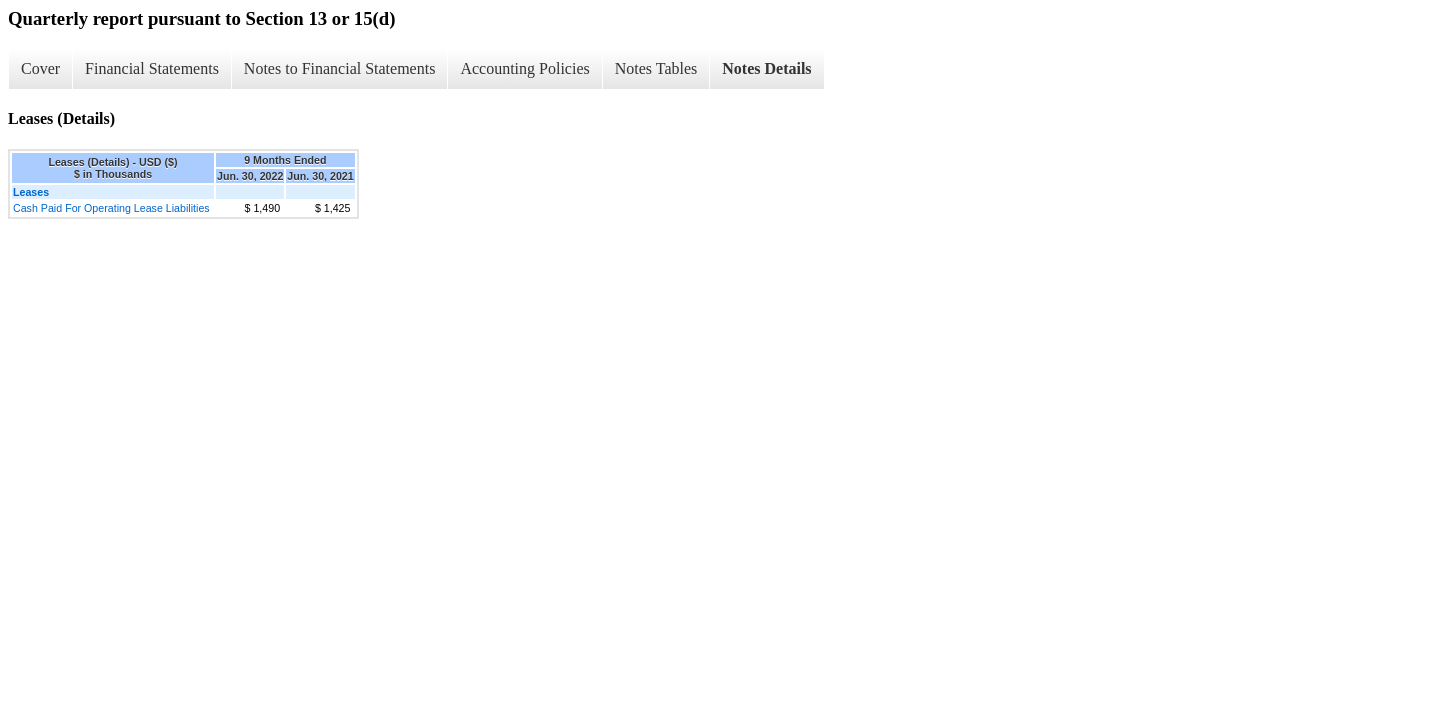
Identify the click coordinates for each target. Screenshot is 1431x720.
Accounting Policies (524, 68)
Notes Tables (656, 68)
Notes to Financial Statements (340, 68)
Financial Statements (152, 68)
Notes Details (766, 68)
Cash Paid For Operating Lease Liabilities (111, 208)
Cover (40, 68)
